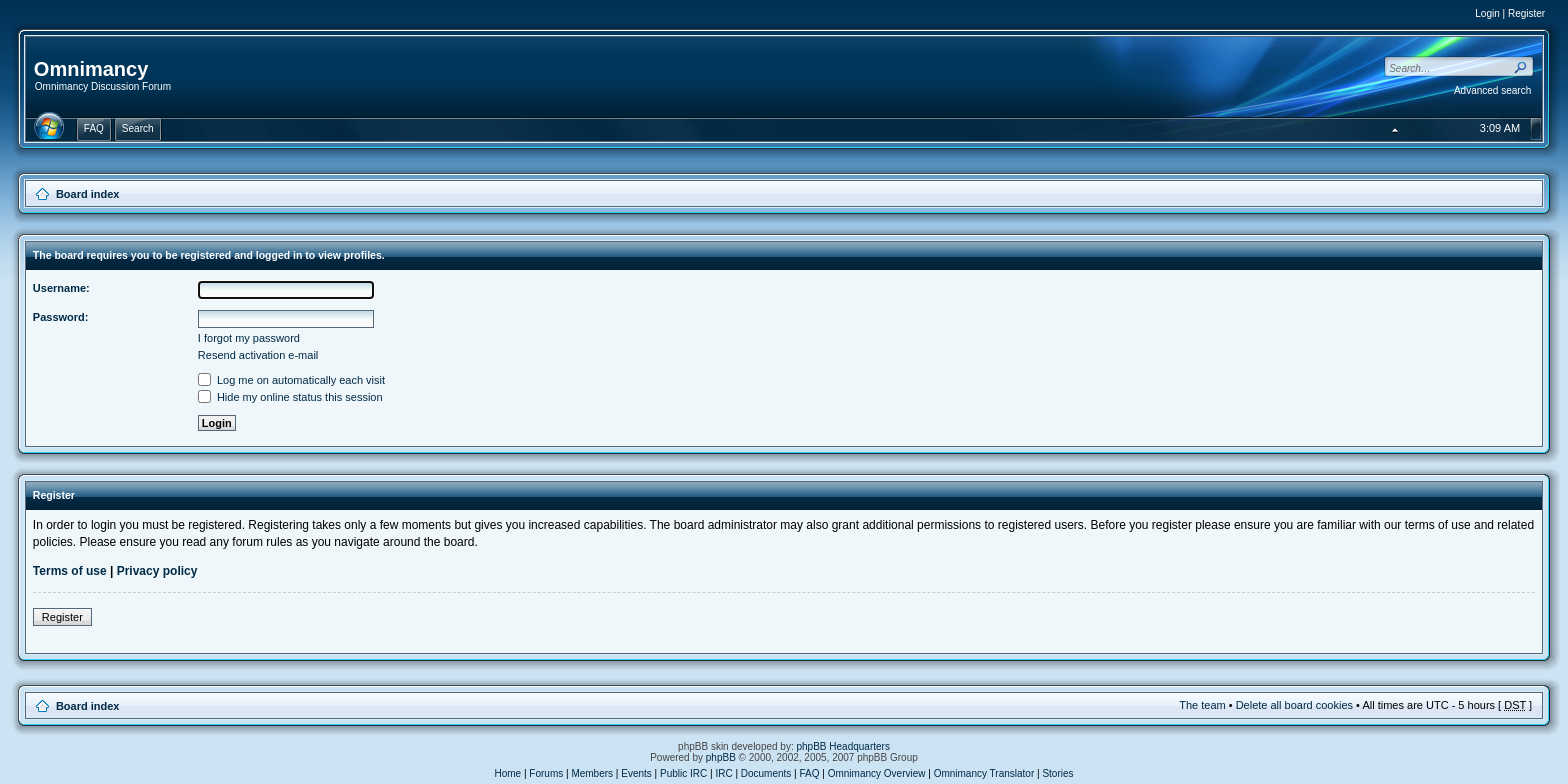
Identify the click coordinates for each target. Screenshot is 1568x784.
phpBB (721, 757)
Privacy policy (157, 571)
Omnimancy (91, 69)
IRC (723, 773)
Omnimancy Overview (877, 773)
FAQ (810, 773)
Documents (766, 773)
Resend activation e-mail (258, 355)
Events (636, 773)
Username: (61, 288)
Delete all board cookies (1294, 705)
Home (507, 773)
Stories (1057, 773)
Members (592, 773)
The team (1202, 705)
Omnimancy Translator (984, 773)
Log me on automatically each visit (291, 380)
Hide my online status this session (290, 397)
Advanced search (1492, 90)
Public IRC (683, 773)
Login (1487, 13)
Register (1526, 13)
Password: (61, 317)
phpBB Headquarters (843, 746)
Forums (546, 773)
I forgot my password (249, 338)
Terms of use (70, 571)
